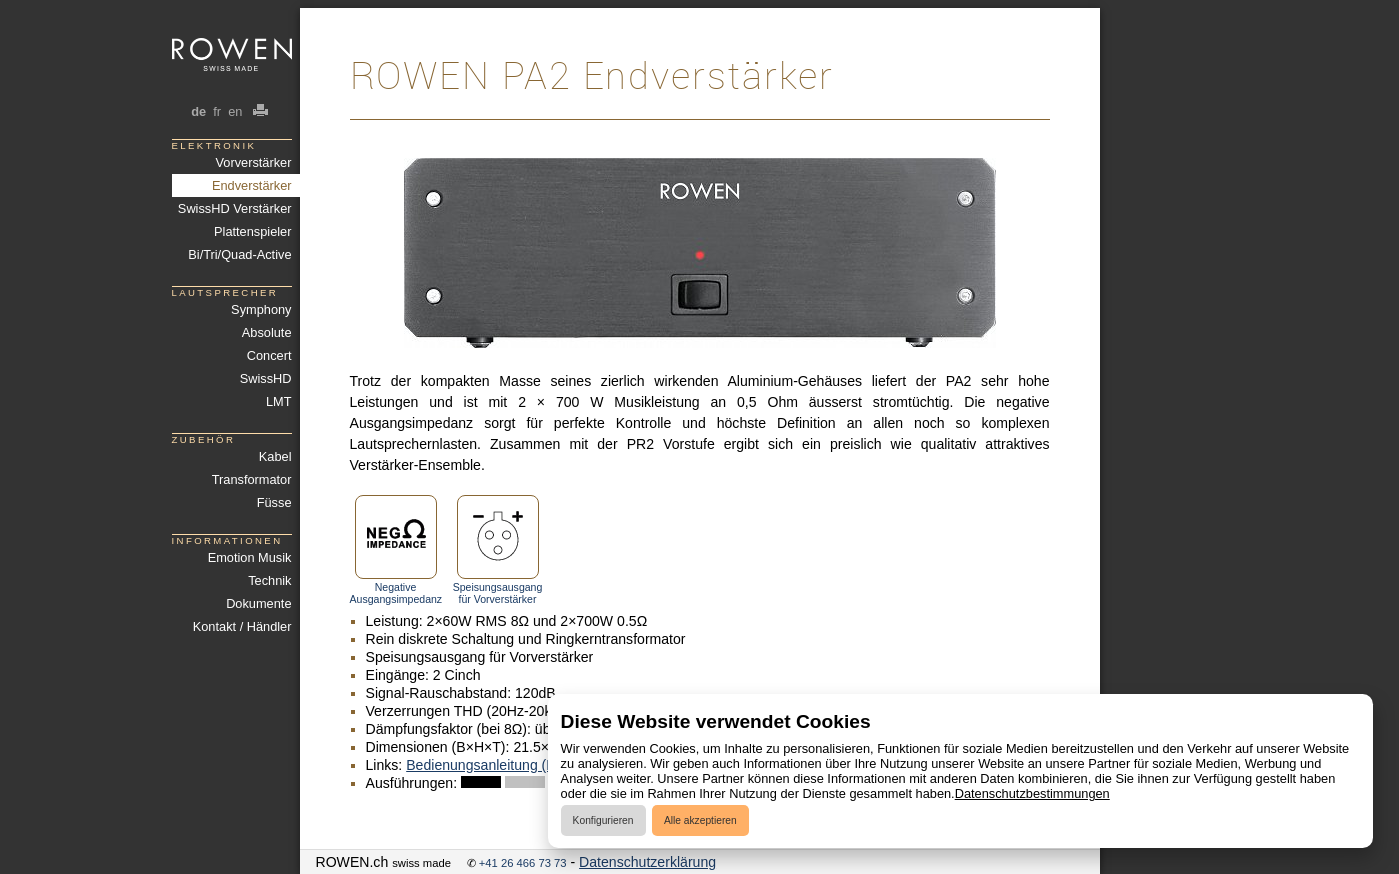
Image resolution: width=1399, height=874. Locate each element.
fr (217, 111)
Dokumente (258, 603)
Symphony (261, 309)
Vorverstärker (253, 162)
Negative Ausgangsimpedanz (396, 550)
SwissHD (266, 378)
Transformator (252, 479)
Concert (269, 355)
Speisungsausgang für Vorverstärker (498, 550)
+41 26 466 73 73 (523, 863)
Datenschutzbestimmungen (1032, 793)
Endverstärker (252, 185)
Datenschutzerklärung (647, 862)
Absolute (267, 332)
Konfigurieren (603, 820)
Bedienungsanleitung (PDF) (492, 765)
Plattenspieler (252, 231)
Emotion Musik (250, 557)
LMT (279, 401)
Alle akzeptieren (700, 820)
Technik (269, 580)
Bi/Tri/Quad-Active (239, 254)
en (235, 111)
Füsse (274, 502)
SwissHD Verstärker (235, 208)
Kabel (275, 456)
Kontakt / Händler (242, 626)
